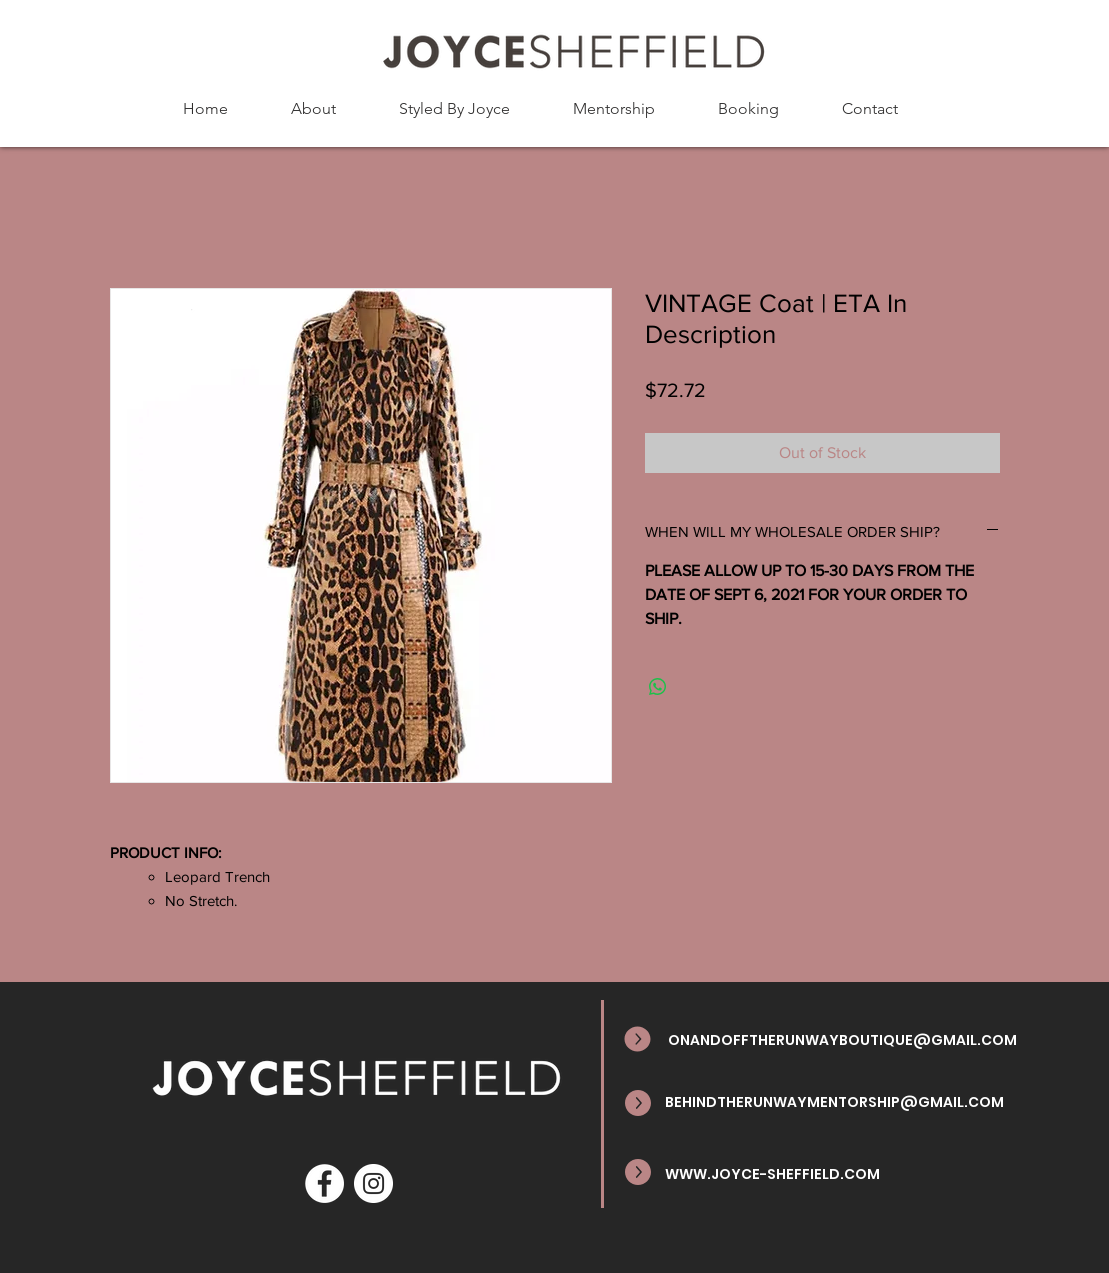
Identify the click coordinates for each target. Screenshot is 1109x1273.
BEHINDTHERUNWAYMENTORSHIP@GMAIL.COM (834, 1102)
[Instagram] (373, 1183)
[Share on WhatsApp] (658, 687)
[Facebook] (324, 1183)
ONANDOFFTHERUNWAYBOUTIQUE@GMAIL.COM (842, 1040)
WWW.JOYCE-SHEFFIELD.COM (772, 1174)
